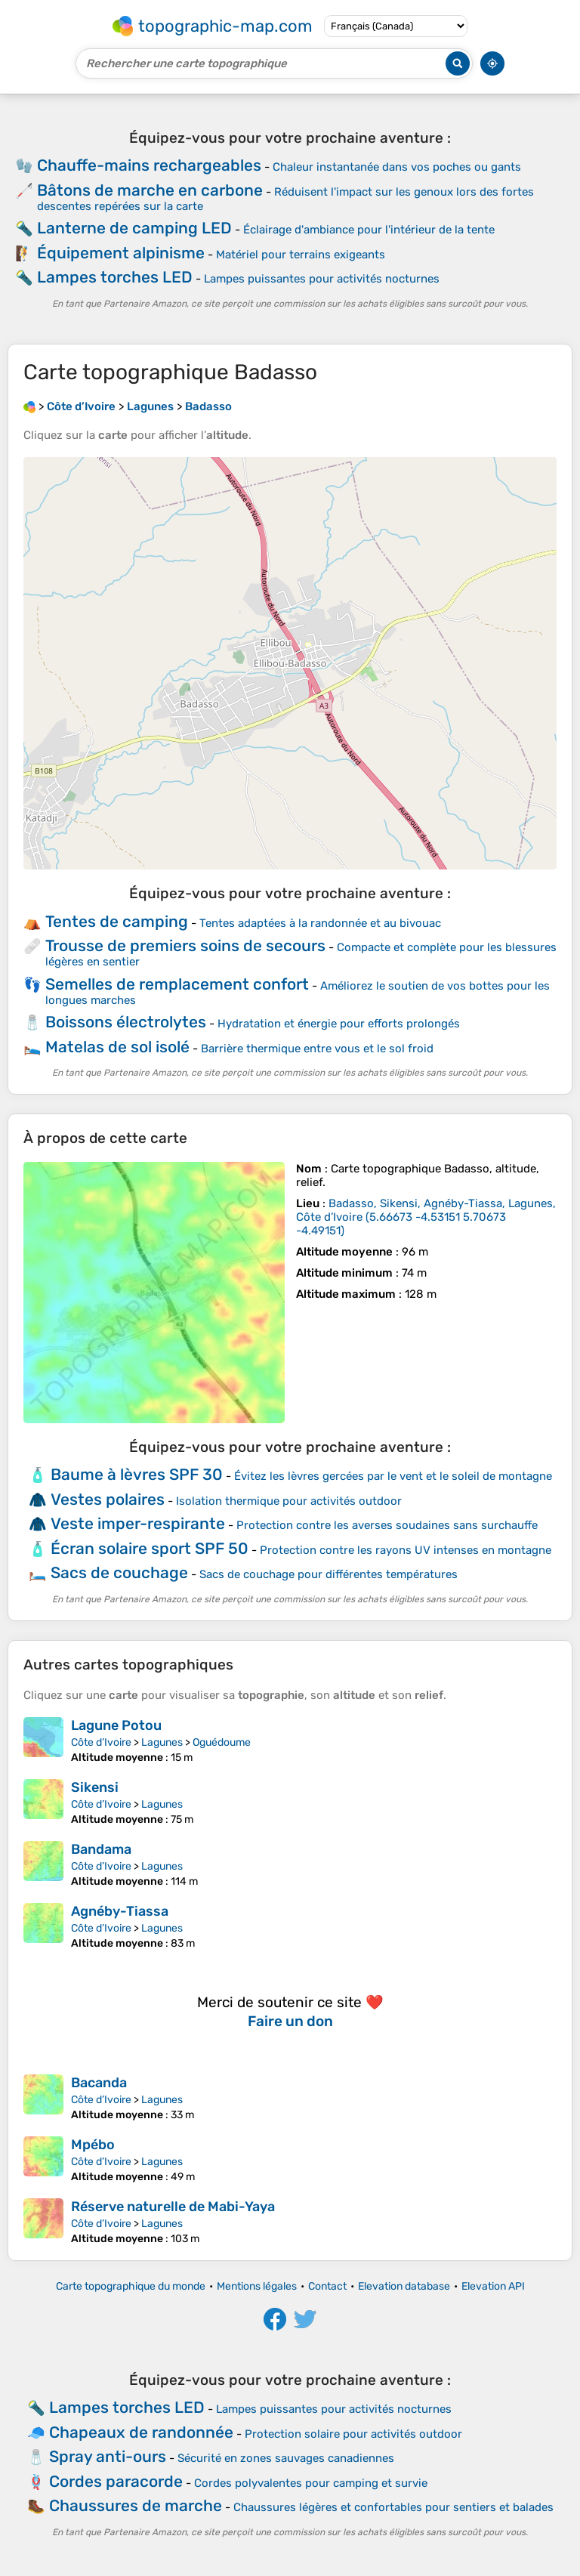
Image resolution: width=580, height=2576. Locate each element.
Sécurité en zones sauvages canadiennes (285, 2458)
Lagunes (162, 1742)
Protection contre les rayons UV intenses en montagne (405, 1550)
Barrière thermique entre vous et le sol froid (317, 1048)
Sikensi (95, 1787)
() (426, 1217)
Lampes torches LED (115, 276)
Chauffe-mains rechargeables (149, 165)
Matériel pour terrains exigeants (300, 254)
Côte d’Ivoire (101, 1742)
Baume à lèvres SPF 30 (137, 1474)
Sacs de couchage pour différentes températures (328, 1574)
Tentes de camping (116, 921)
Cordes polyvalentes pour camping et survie (310, 2483)
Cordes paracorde (116, 2481)
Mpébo (93, 2144)
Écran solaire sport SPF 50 (149, 1548)
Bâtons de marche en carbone (150, 190)
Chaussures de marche (135, 2505)
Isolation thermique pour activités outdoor (289, 1501)
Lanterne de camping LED (134, 227)
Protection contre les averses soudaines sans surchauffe (387, 1525)
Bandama (101, 1849)
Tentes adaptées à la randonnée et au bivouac (320, 923)
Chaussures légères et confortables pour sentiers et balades (393, 2507)
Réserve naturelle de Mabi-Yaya (173, 2206)
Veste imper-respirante (138, 1523)
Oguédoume (222, 1742)
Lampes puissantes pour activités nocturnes (322, 279)
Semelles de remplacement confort (177, 983)
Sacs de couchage (119, 1572)
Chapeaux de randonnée (141, 2432)
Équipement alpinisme (121, 252)
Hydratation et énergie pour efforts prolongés (339, 1023)
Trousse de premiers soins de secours (185, 945)
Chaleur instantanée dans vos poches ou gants (397, 167)
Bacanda (99, 2082)
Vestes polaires (108, 1499)
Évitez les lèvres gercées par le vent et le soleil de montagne (393, 1476)
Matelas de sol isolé (117, 1046)
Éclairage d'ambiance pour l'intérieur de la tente (369, 229)
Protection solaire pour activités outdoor (353, 2434)
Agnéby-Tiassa (119, 1911)
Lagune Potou (116, 1725)
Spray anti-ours (107, 2456)
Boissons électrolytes (125, 1021)
